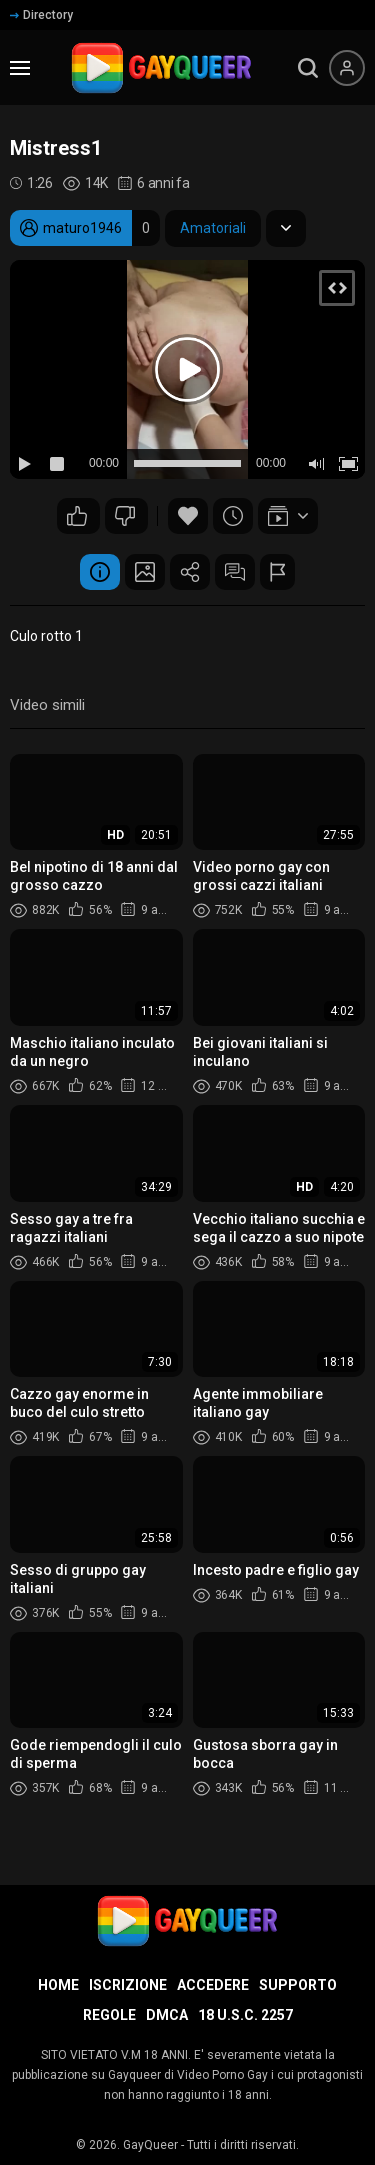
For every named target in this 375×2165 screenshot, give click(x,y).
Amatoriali (213, 228)
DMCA (167, 2015)
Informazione (100, 572)
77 (77, 516)
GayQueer (150, 2145)
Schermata (145, 572)
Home (58, 1985)
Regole (109, 2015)
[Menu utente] (347, 68)
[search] (308, 68)
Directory (41, 15)
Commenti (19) (235, 572)
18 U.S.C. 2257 (245, 2015)
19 (125, 516)
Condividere (190, 572)
